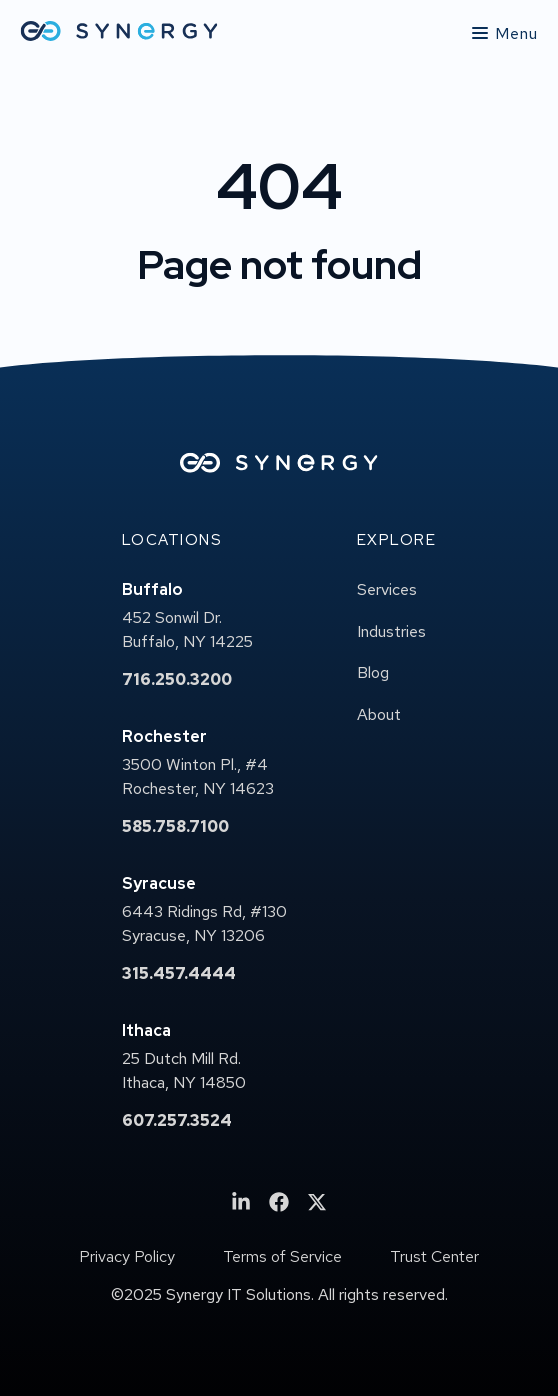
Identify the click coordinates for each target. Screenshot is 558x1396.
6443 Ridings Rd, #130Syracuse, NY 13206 (204, 923)
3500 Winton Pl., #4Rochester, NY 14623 (198, 776)
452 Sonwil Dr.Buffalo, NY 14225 (187, 629)
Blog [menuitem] (373, 672)
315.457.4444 (179, 973)
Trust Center (434, 1257)
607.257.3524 (177, 1120)
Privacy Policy (127, 1257)
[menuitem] (241, 1202)
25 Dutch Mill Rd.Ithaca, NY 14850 (184, 1070)
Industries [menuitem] (391, 631)
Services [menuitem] (387, 589)
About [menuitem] (379, 714)
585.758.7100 (175, 826)
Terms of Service (282, 1257)
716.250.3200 (177, 679)
